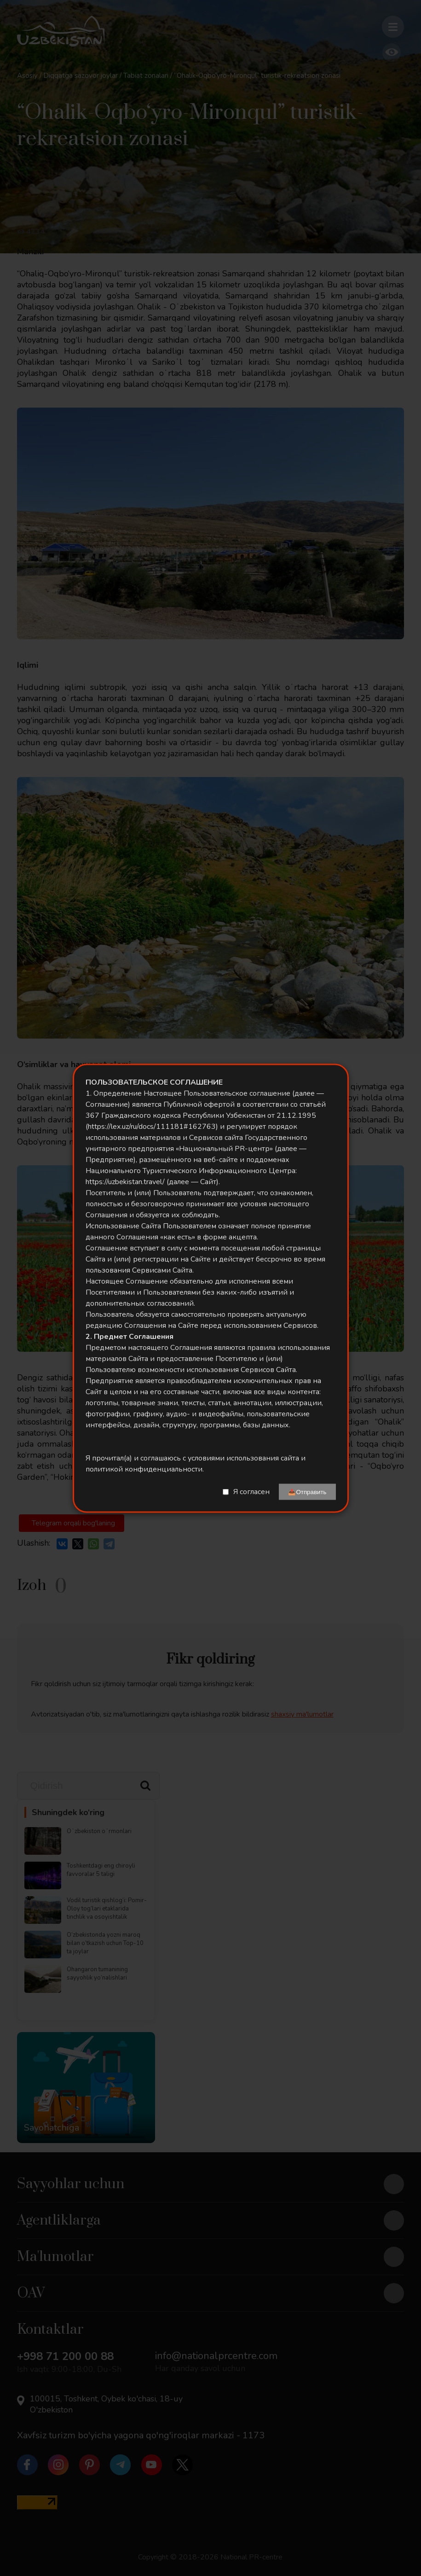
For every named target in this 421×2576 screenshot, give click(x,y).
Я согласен (251, 1492)
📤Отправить (307, 1491)
